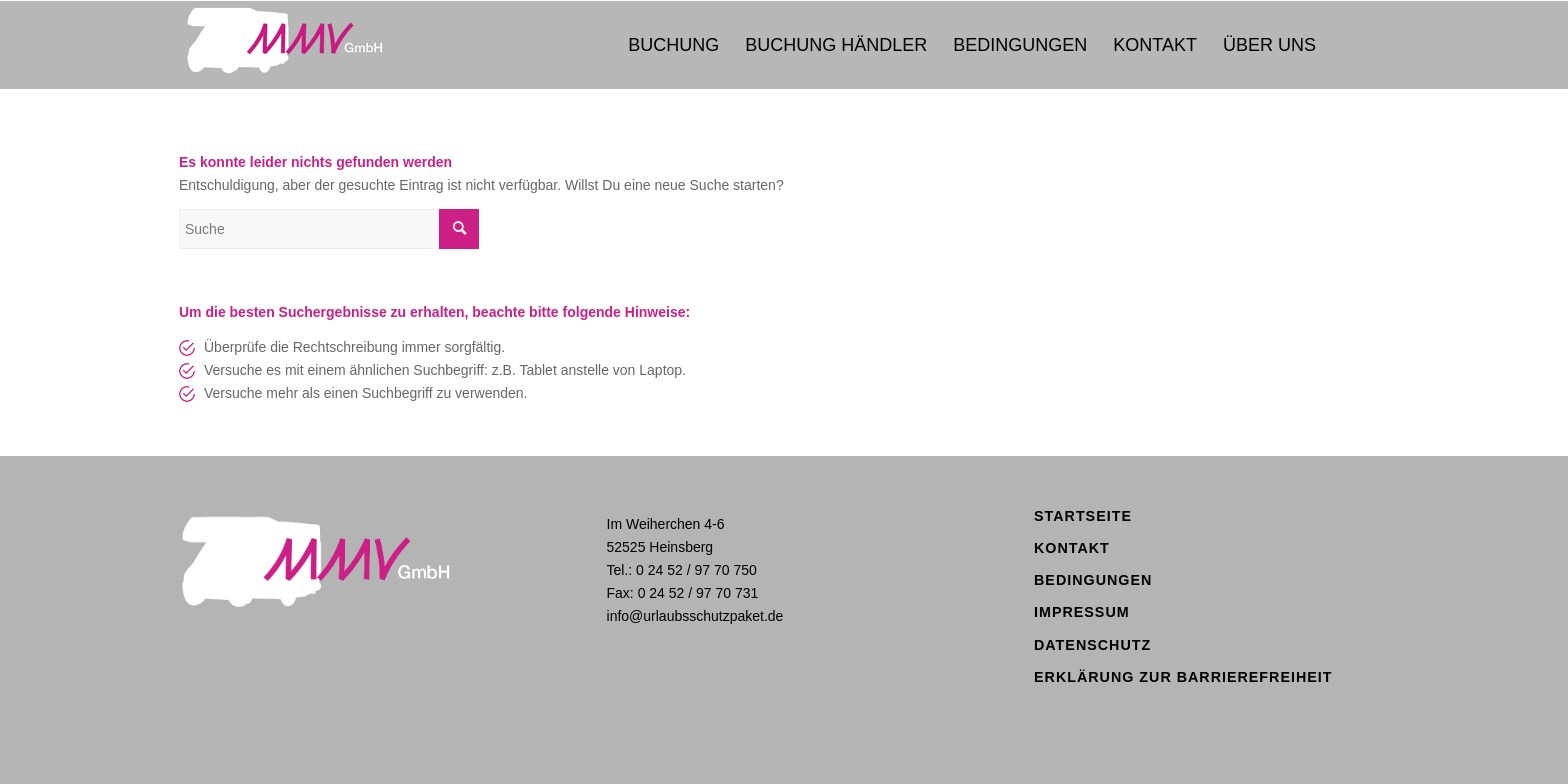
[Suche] (329, 229)
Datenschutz (1092, 645)
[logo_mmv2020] (311, 45)
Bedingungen (1093, 580)
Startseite (1083, 516)
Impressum (1082, 612)
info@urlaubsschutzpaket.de (695, 616)
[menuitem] (673, 45)
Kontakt (1072, 548)
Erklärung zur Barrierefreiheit (1183, 677)
